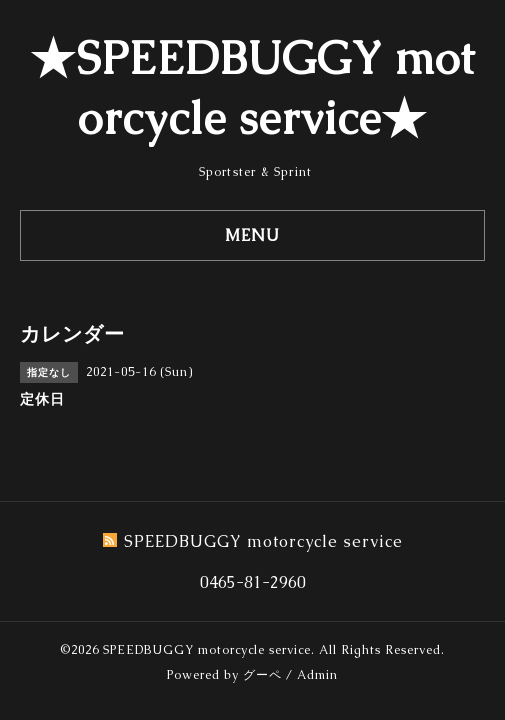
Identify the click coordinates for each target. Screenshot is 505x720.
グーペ (262, 675)
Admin (317, 675)
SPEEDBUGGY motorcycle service (207, 650)
